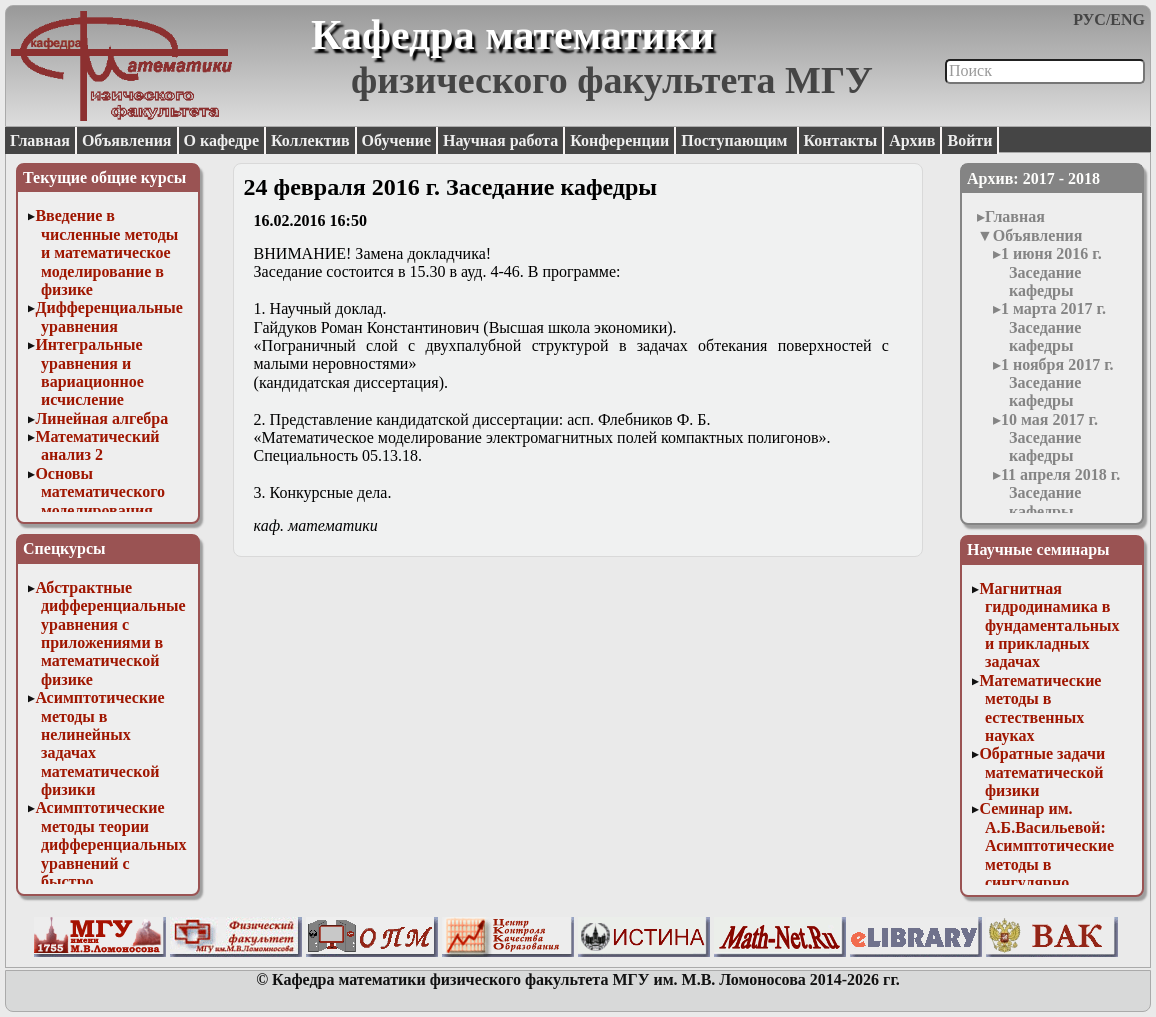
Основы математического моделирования (100, 492)
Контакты (841, 140)
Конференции (619, 140)
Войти (969, 140)
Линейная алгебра (101, 418)
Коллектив (310, 140)
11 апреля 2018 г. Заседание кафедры (1060, 493)
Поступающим (736, 140)
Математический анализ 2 (97, 445)
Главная (40, 140)
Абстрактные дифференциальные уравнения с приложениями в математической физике (110, 633)
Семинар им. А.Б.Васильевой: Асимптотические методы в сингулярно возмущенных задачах (1046, 863)
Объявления (127, 140)
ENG (1127, 19)
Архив (912, 140)
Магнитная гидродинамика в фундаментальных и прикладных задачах (1049, 625)
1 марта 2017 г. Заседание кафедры (1053, 327)
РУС (1089, 19)
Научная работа (500, 140)
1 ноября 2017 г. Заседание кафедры (1057, 383)
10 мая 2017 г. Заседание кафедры (1049, 438)
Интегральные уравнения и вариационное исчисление (89, 372)
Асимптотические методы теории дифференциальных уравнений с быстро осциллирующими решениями (110, 862)
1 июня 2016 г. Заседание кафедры (1051, 272)
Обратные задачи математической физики (1042, 772)
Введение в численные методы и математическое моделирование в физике (106, 252)
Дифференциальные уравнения (109, 316)
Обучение (397, 140)
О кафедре (221, 140)
